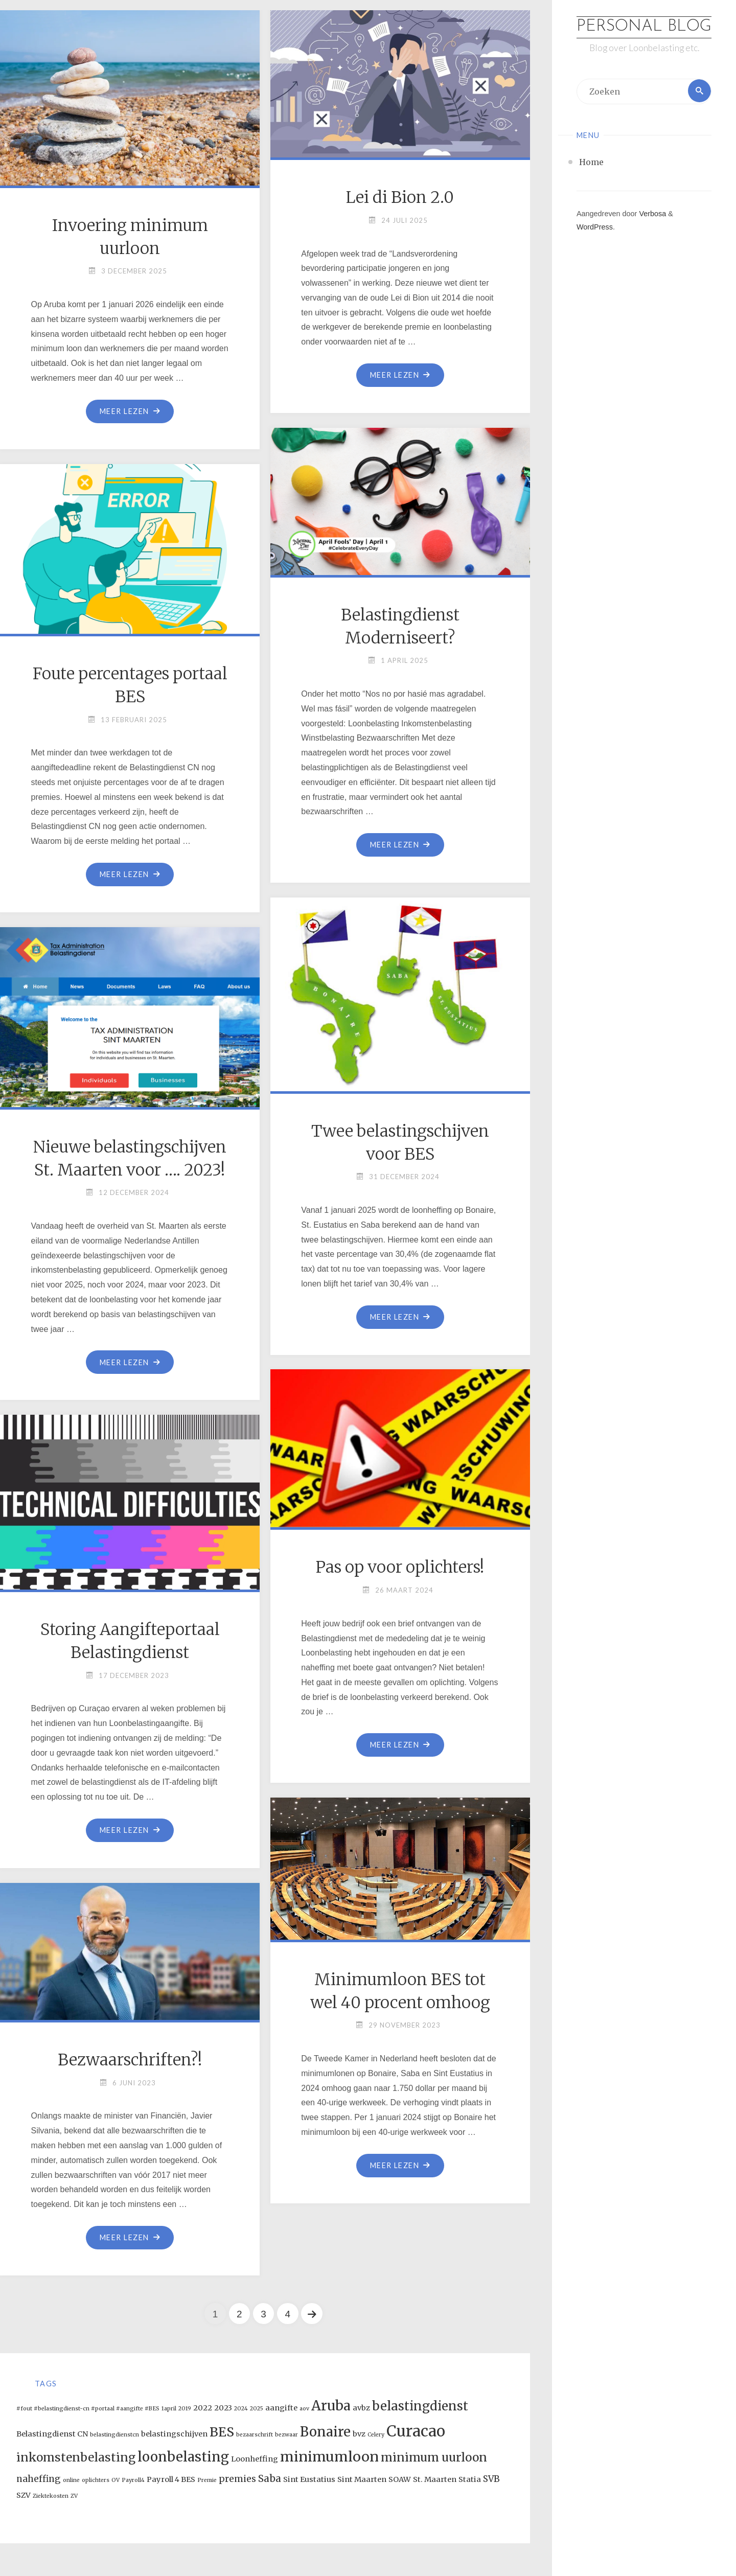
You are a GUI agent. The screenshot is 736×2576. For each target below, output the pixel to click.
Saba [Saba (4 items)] (269, 2479)
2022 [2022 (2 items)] (202, 2407)
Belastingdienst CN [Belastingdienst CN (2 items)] (52, 2434)
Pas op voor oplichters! (400, 1567)
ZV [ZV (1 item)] (74, 2496)
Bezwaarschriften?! (130, 2060)
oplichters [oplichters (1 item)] (95, 2480)
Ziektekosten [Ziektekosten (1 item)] (50, 2496)
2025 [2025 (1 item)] (256, 2408)
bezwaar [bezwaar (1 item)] (286, 2434)
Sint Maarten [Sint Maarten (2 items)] (361, 2480)
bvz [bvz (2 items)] (359, 2434)
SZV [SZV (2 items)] (23, 2495)
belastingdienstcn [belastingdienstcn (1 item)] (114, 2434)
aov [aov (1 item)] (304, 2408)
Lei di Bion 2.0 (400, 197)
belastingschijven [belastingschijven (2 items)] (174, 2434)
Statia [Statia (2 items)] (469, 2480)
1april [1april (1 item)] (169, 2408)
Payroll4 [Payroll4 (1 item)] (133, 2480)
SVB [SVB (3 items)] (491, 2479)
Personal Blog (644, 38)
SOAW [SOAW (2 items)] (399, 2480)
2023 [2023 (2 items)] (223, 2407)
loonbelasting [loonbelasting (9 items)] (183, 2457)
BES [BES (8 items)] (222, 2432)
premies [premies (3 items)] (237, 2479)
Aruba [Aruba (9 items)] (331, 2405)
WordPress (595, 248)
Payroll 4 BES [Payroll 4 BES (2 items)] (171, 2480)
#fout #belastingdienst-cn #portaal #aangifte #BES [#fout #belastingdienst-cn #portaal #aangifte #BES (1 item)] (87, 2408)
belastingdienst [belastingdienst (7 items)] (420, 2406)
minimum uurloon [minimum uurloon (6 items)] (434, 2458)
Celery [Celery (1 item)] (375, 2434)
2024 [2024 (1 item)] (241, 2408)
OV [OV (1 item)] (115, 2480)
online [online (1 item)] (71, 2480)
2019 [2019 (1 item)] (184, 2408)
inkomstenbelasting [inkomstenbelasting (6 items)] (75, 2458)
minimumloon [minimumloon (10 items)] (329, 2457)
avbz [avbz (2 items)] (361, 2407)
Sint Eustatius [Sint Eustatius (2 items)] (309, 2480)
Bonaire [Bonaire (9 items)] (325, 2431)
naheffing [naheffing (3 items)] (38, 2479)
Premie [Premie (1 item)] (207, 2480)
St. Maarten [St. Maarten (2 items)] (434, 2480)
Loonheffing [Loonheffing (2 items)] (254, 2459)
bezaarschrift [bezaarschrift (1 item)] (254, 2434)
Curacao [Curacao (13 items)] (415, 2431)
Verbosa (651, 235)
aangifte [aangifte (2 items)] (281, 2407)
